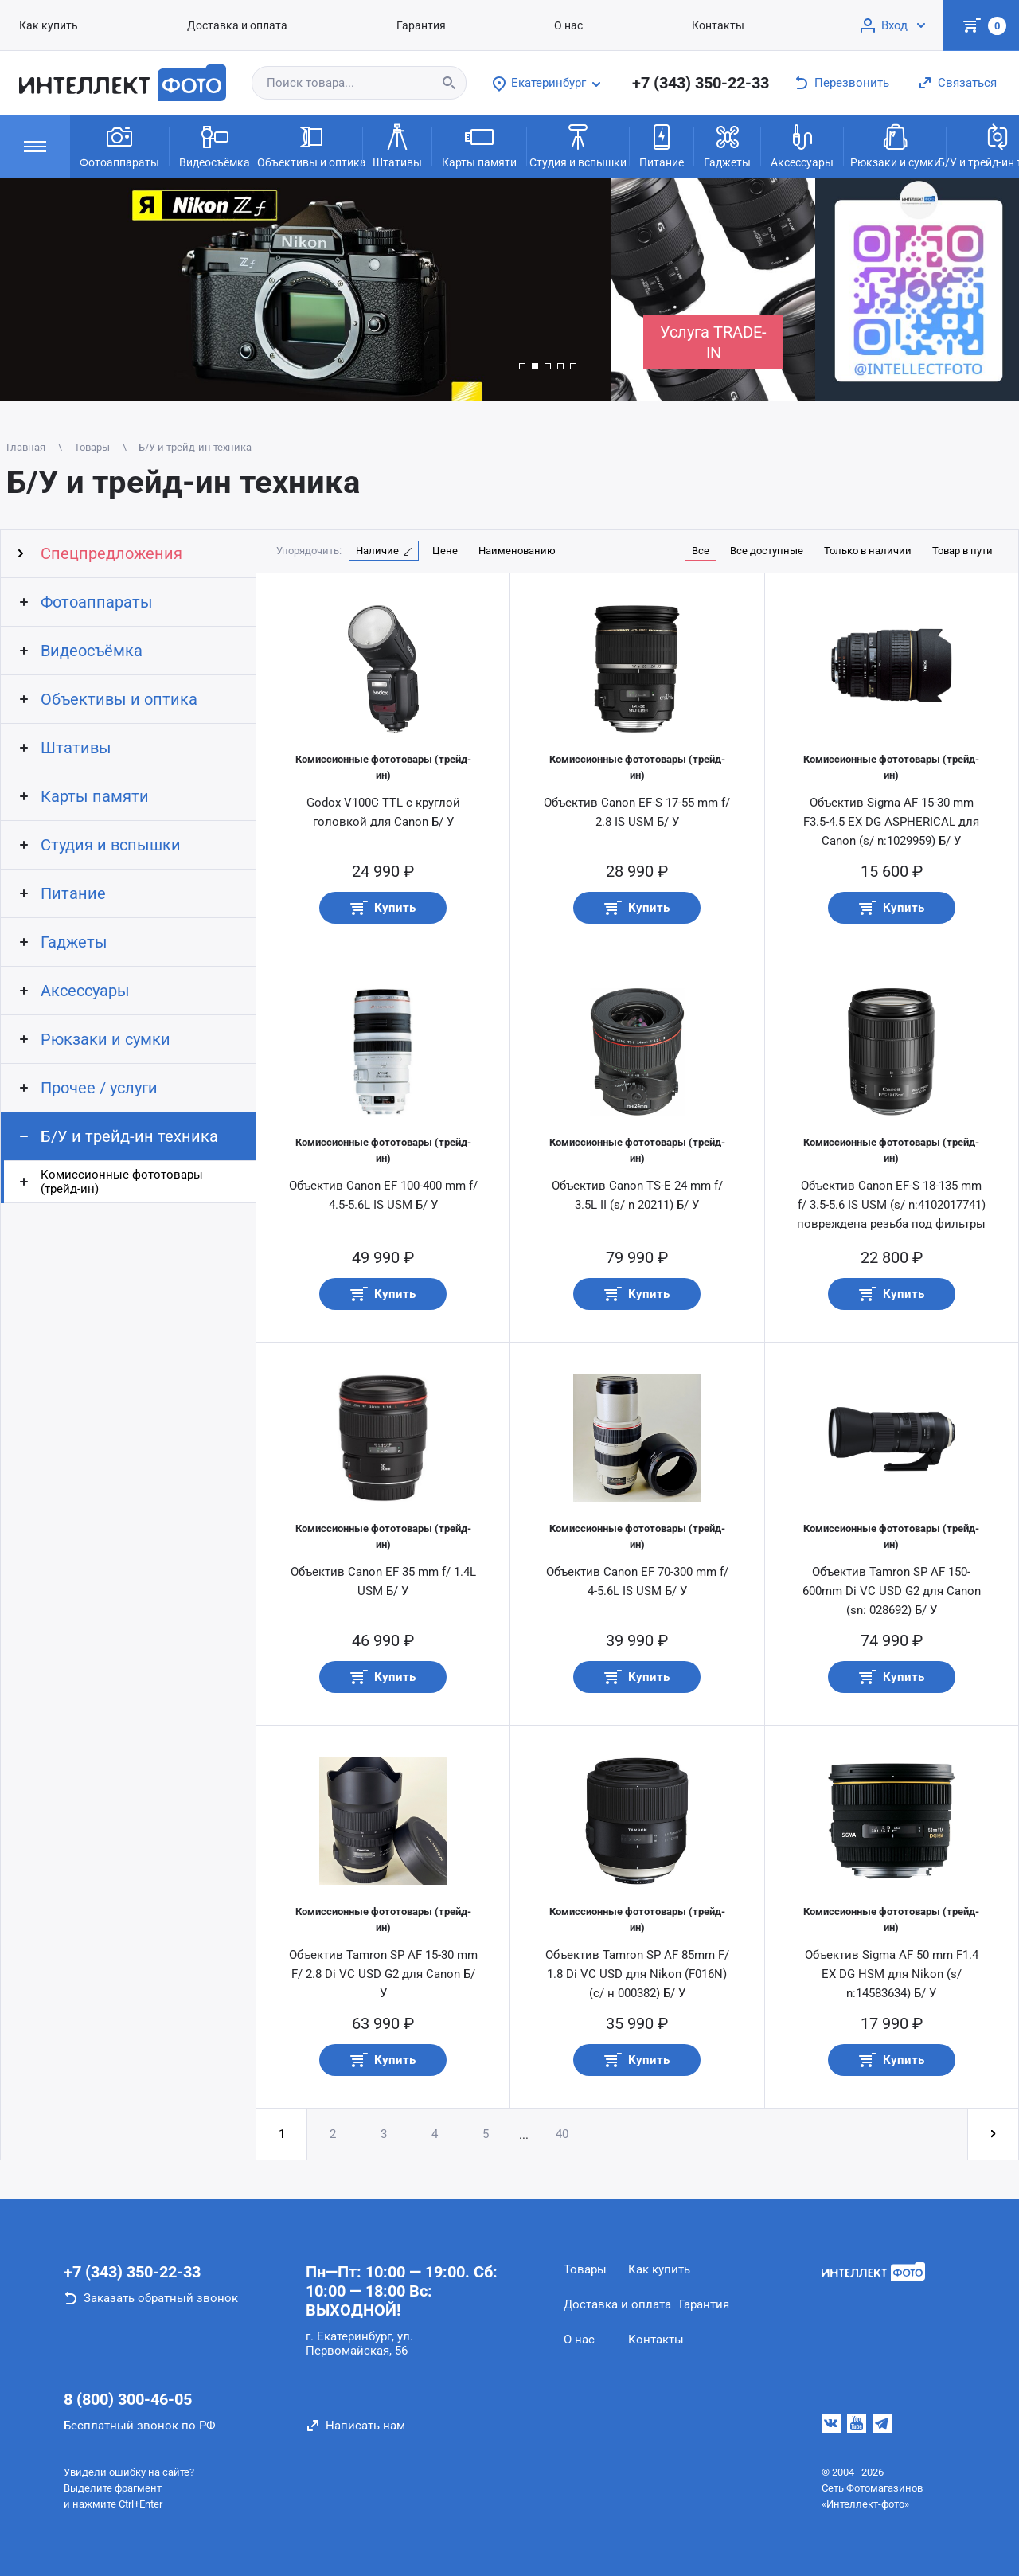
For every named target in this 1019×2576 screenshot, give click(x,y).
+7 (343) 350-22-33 (700, 82)
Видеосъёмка (214, 145)
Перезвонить (851, 83)
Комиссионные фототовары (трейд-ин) (122, 1181)
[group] (305, 289)
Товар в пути (962, 551)
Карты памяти (479, 145)
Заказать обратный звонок (161, 2298)
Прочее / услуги (99, 1087)
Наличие (377, 551)
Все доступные (766, 551)
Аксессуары (802, 145)
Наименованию (517, 551)
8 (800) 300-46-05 (128, 2399)
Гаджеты (727, 145)
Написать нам (365, 2425)
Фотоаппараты (119, 145)
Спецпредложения (111, 553)
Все (700, 551)
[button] (522, 366)
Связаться (967, 83)
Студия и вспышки (578, 145)
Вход (894, 25)
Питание (661, 145)
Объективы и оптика (311, 145)
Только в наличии (868, 551)
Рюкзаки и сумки (895, 145)
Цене (445, 551)
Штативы (397, 145)
